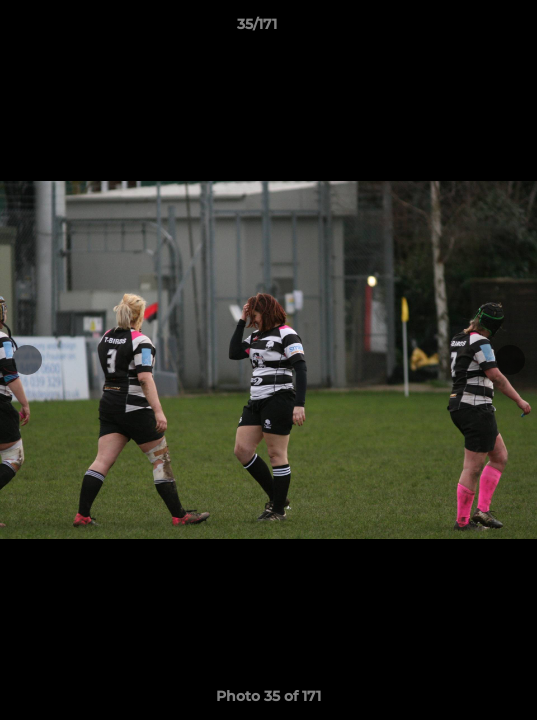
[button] (465, 29)
